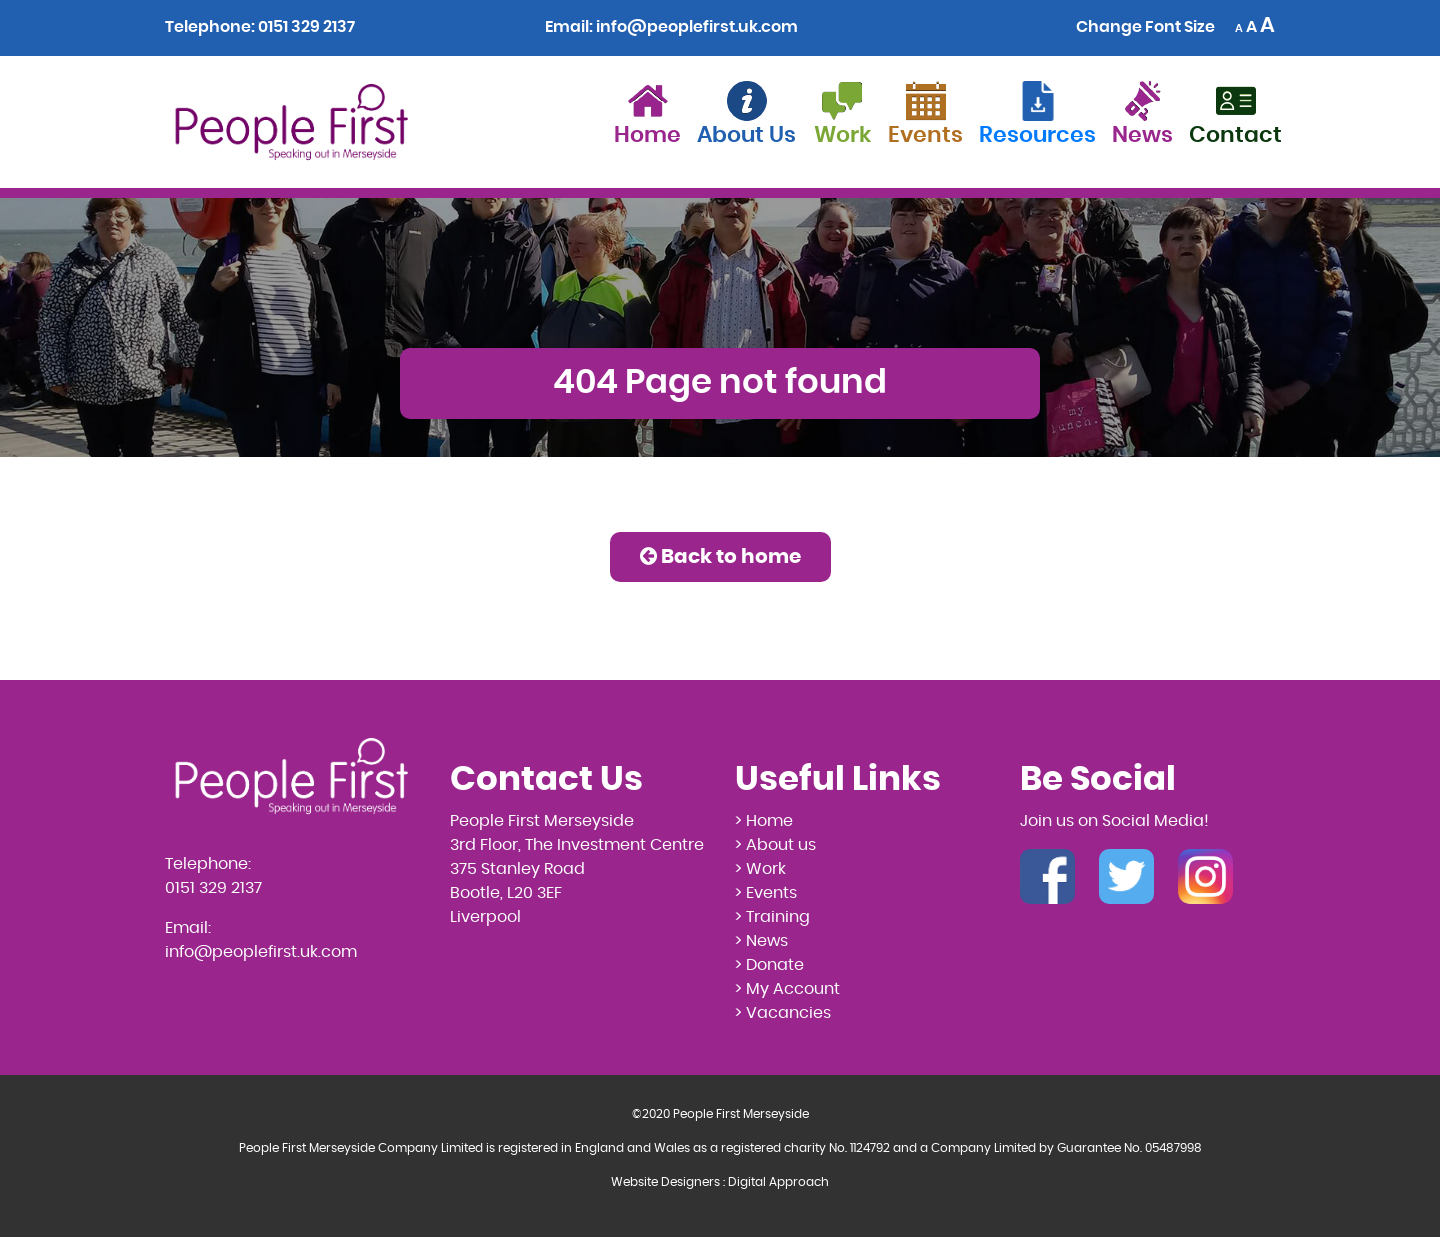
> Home (764, 821)
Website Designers (665, 1182)
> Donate (769, 965)
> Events (766, 893)
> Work (760, 869)
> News (761, 941)
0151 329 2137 (306, 27)
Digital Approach (778, 1182)
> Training (772, 917)
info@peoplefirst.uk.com (697, 27)
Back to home (720, 556)
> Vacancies (783, 1013)
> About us (775, 845)
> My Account (787, 989)
